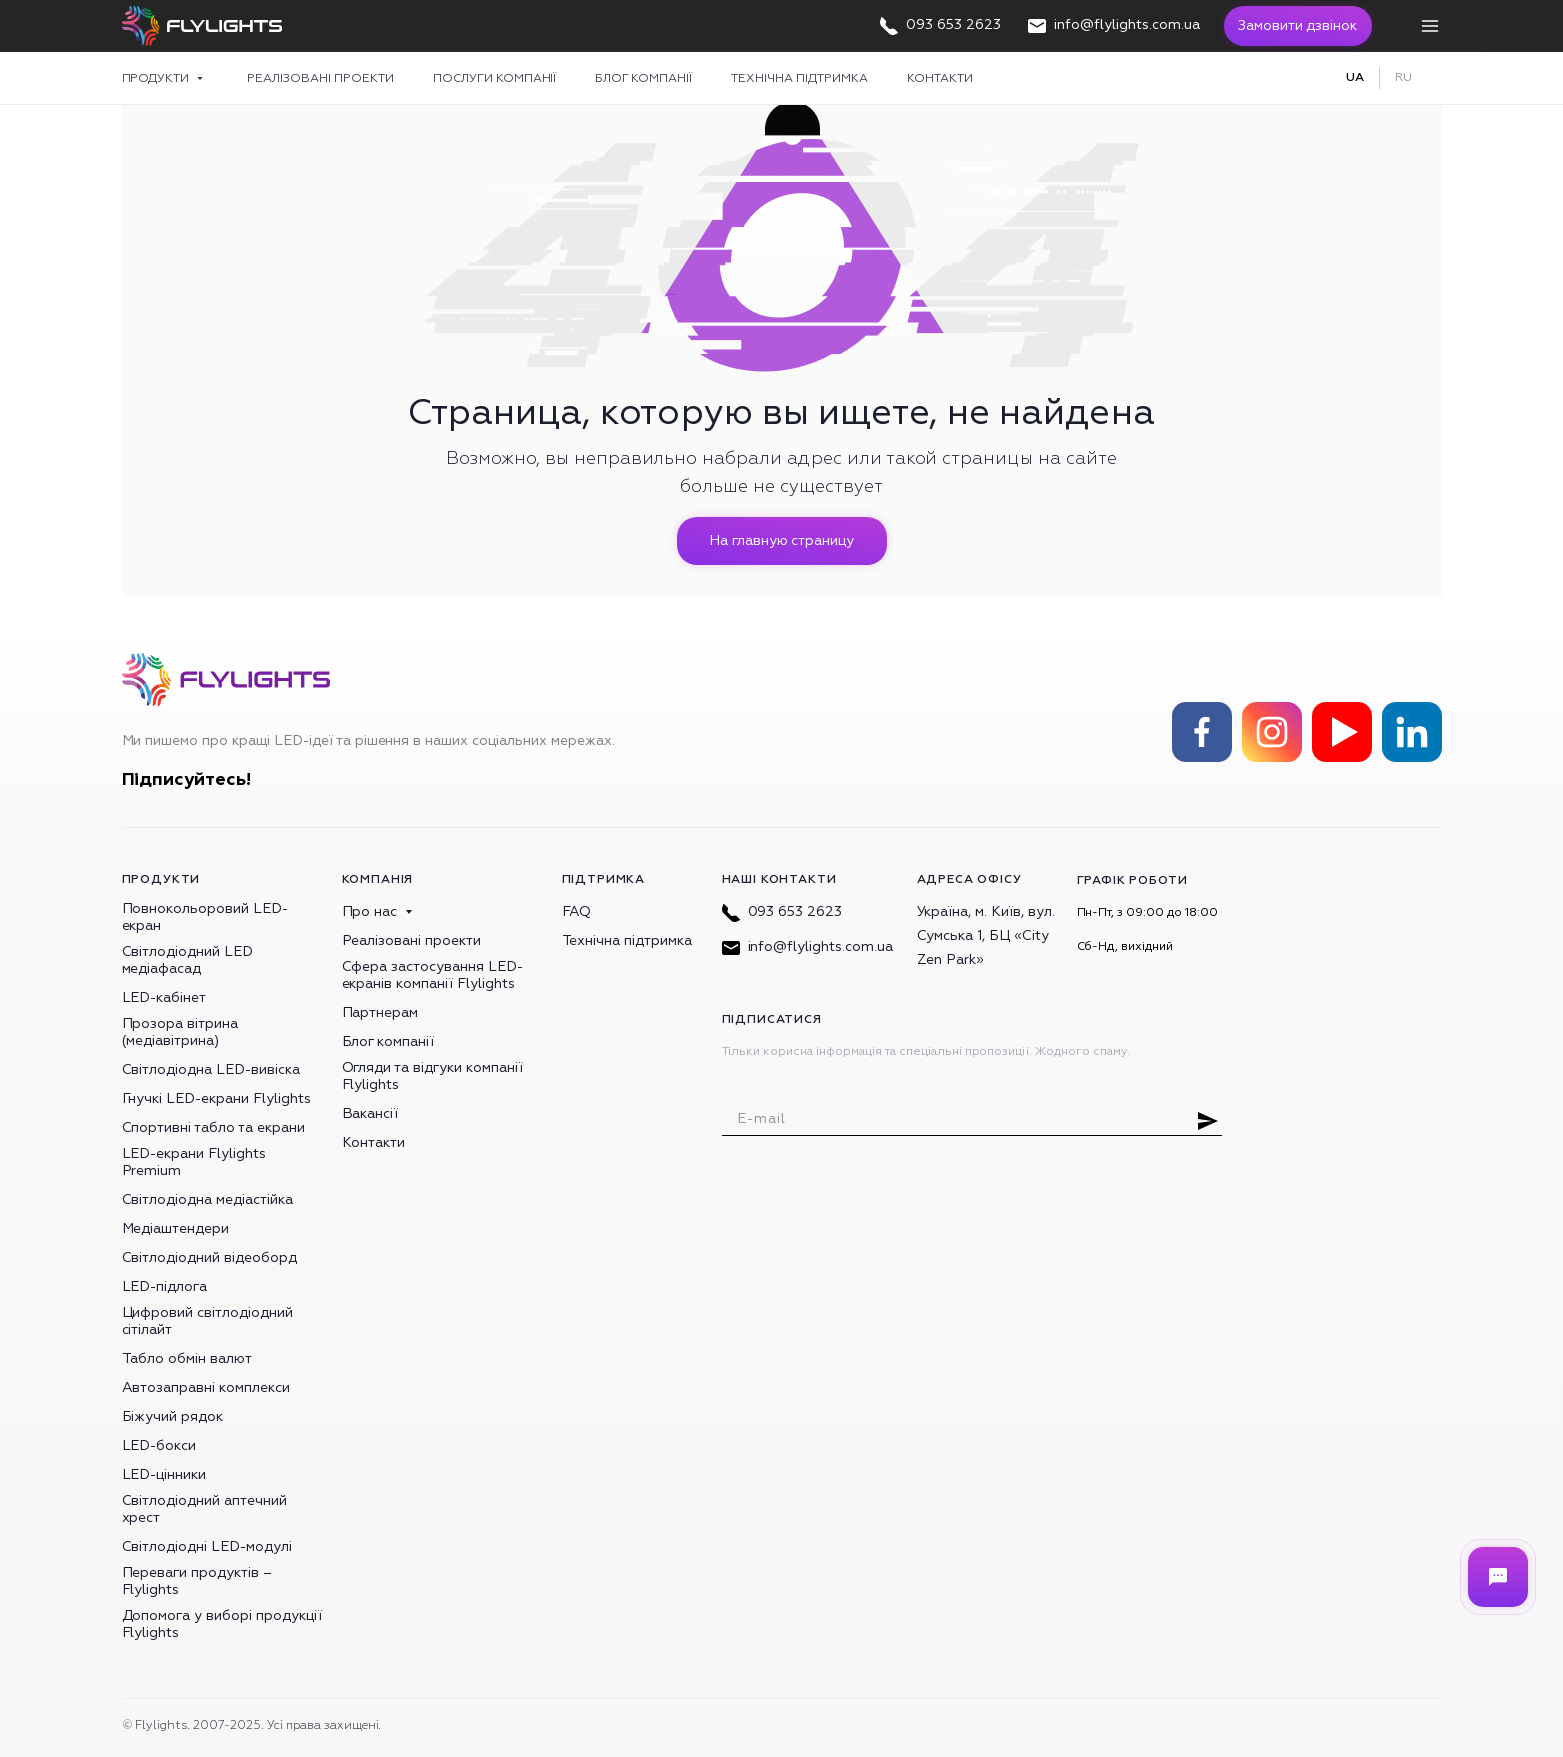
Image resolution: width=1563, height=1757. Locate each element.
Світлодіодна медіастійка (207, 1199)
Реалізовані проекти (320, 78)
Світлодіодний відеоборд (209, 1257)
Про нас (370, 911)
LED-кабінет (164, 997)
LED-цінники (164, 1474)
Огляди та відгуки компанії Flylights (432, 1076)
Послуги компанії (495, 78)
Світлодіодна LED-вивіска (211, 1069)
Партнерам (380, 1012)
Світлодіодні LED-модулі (207, 1546)
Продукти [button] (157, 78)
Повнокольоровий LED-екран (205, 917)
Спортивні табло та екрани (213, 1127)
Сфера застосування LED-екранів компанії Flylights (432, 975)
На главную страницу (781, 540)
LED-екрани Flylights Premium (194, 1162)
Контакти (940, 78)
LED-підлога (165, 1286)
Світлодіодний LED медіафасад (188, 960)
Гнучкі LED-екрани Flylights (216, 1098)
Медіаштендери (176, 1228)
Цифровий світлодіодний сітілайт (207, 1321)
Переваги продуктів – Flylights (197, 1581)
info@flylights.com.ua (807, 946)
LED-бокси (159, 1445)
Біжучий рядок (173, 1416)
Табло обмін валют (187, 1358)
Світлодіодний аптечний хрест (204, 1509)
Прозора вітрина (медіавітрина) (180, 1032)
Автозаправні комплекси (206, 1387)
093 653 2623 (782, 911)
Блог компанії (643, 78)
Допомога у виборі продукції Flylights (222, 1624)
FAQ (577, 911)
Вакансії (370, 1113)
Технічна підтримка (799, 78)
